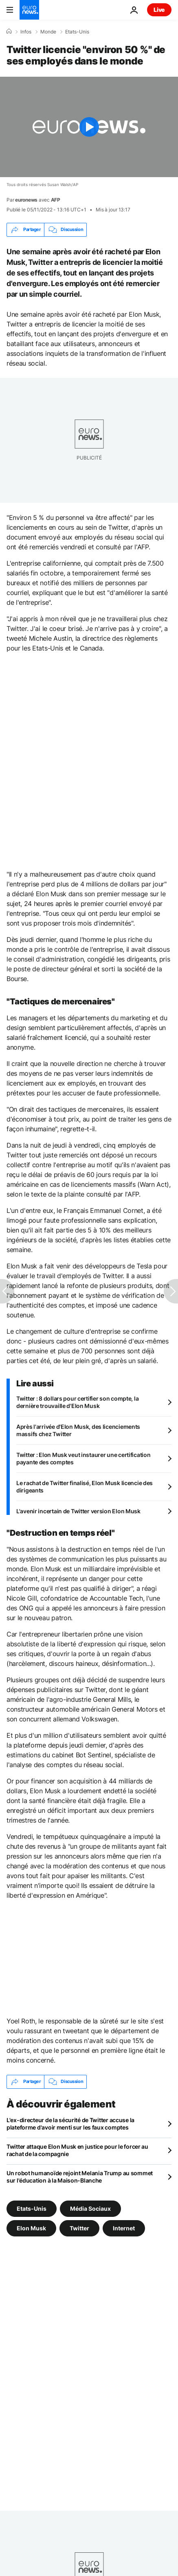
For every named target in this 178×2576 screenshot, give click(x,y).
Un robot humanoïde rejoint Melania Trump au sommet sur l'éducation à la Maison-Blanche (80, 2177)
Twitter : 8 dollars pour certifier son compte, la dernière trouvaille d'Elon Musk (77, 1402)
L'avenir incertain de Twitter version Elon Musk (78, 1511)
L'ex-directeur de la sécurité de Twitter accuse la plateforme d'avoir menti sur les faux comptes (70, 2123)
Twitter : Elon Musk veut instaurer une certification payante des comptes (83, 1458)
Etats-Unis (77, 31)
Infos (25, 31)
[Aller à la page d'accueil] (29, 10)
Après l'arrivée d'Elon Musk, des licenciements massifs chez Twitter (78, 1430)
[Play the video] (89, 127)
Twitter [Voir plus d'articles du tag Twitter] (79, 2227)
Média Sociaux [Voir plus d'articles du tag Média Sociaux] (90, 2208)
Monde (48, 31)
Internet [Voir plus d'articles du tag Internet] (124, 2227)
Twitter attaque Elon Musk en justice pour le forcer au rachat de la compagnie (77, 2150)
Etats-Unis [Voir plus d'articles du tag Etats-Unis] (31, 2208)
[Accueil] (9, 31)
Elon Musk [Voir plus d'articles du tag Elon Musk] (31, 2227)
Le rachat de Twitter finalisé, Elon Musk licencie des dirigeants (84, 1486)
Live (159, 9)
